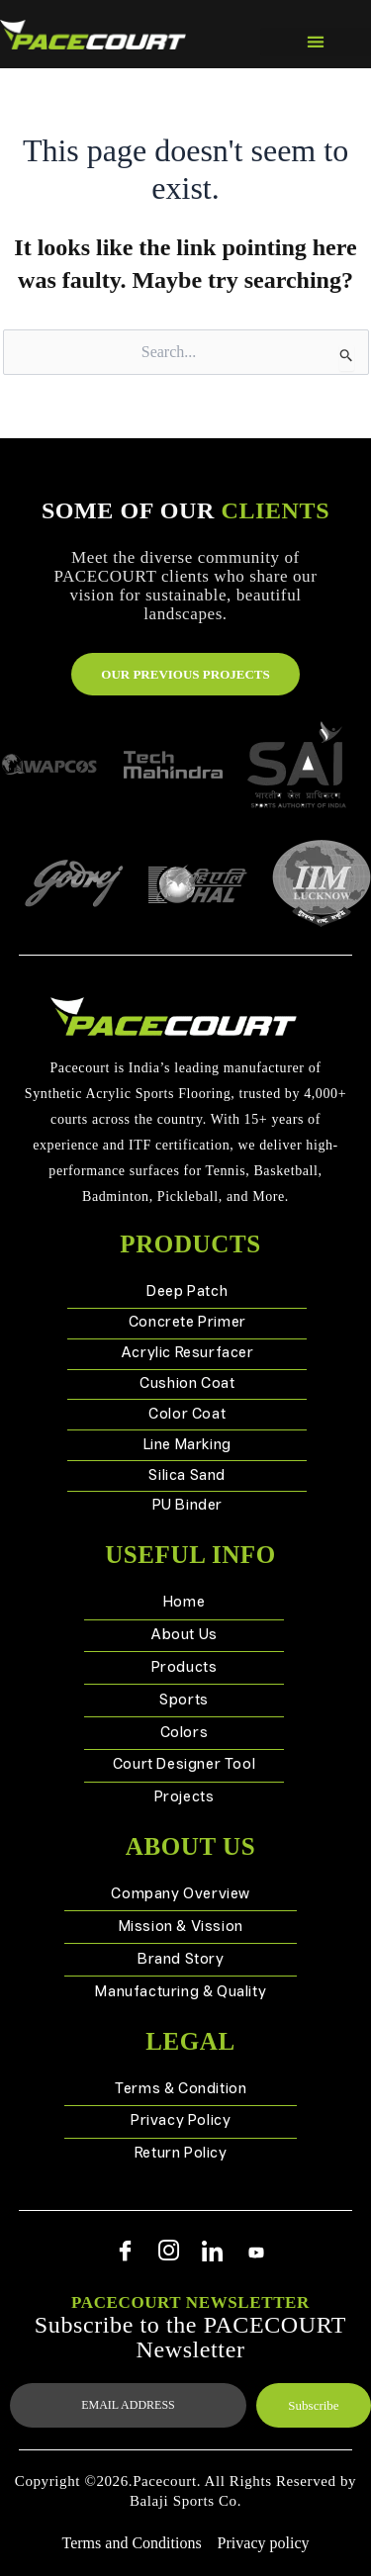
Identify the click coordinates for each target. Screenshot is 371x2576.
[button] (316, 42)
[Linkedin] (213, 2252)
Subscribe (313, 2405)
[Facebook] (125, 2252)
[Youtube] (256, 2252)
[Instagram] (169, 2252)
